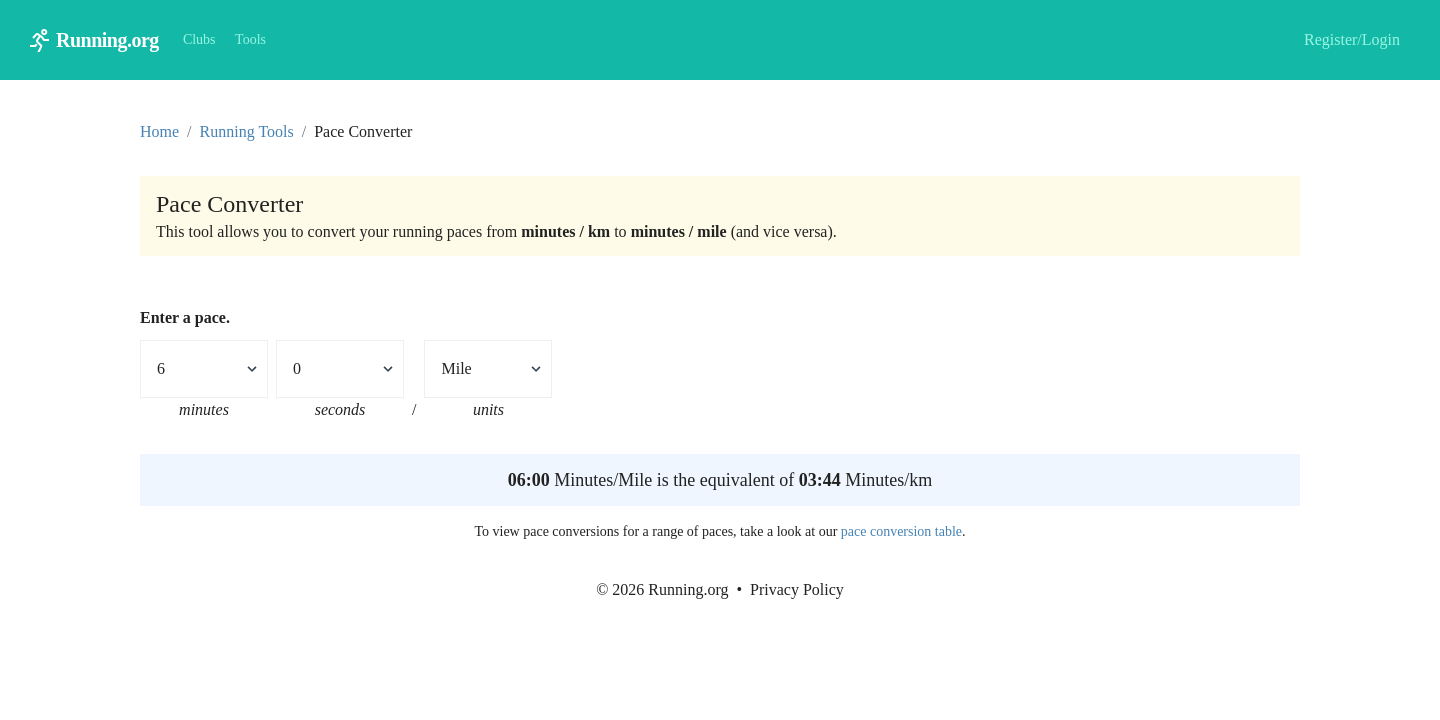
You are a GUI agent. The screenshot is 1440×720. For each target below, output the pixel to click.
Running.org (107, 40)
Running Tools (247, 131)
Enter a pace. (185, 317)
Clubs (199, 39)
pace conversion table (901, 531)
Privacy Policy (797, 589)
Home (159, 131)
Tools (250, 39)
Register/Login (1352, 39)
